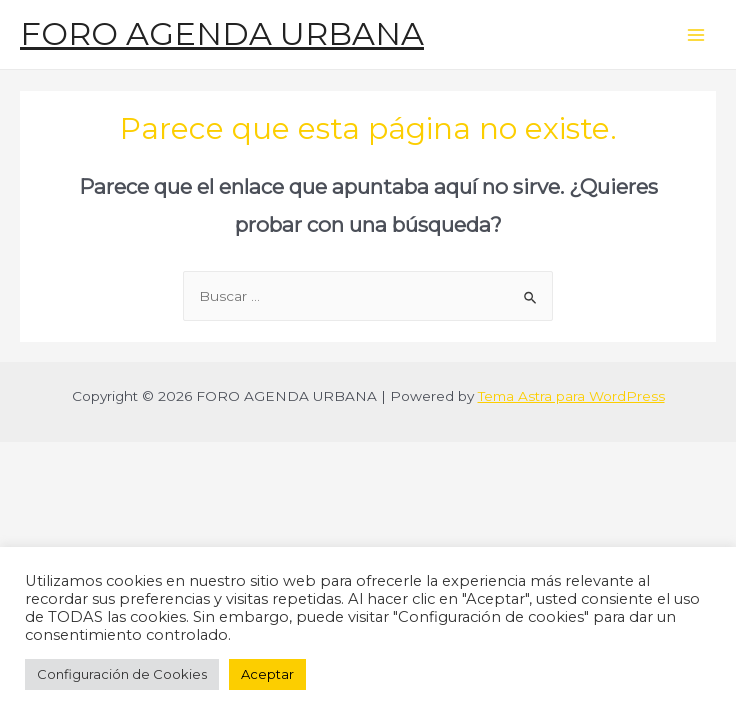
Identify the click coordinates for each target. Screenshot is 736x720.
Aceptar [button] (267, 674)
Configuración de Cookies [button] (122, 674)
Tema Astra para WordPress (571, 396)
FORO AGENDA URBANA (222, 33)
